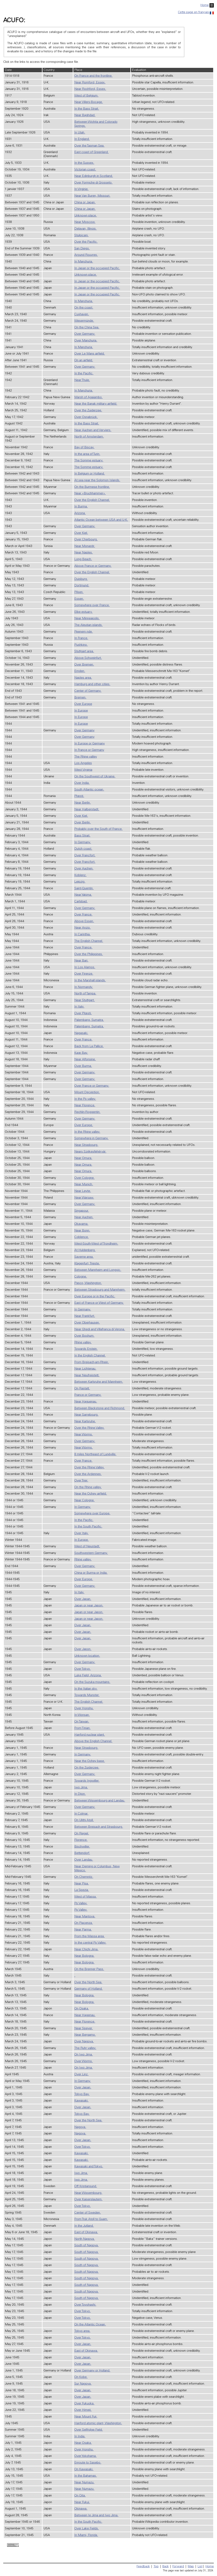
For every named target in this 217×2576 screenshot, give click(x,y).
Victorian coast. (85, 169)
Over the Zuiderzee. (88, 410)
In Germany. (82, 842)
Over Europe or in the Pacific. (94, 1296)
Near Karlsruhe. (85, 1421)
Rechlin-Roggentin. (87, 1112)
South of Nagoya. (86, 2245)
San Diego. (82, 248)
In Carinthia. (82, 934)
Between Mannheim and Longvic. (97, 1270)
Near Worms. (83, 1434)
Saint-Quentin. (84, 888)
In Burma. (81, 506)
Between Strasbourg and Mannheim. (100, 1289)
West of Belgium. (86, 95)
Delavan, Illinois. (85, 228)
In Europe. (81, 1540)
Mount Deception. (87, 1092)
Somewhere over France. (92, 605)
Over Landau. (83, 1859)
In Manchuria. (83, 261)
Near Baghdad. (85, 115)
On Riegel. (81, 1833)
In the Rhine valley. (87, 1132)
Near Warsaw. (84, 1197)
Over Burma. (83, 1066)
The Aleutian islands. (88, 625)
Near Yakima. (83, 894)
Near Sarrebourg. (86, 1414)
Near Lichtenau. (85, 1368)
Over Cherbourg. (86, 539)
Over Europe (83, 704)
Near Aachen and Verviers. (92, 430)
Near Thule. (82, 380)
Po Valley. (80, 1903)
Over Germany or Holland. (92, 2370)
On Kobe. (81, 2377)
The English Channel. (88, 941)
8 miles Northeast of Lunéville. (95, 1454)
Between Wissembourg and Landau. (99, 1800)
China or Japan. (85, 202)
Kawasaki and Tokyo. (88, 2166)
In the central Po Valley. (90, 1942)
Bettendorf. (82, 1853)
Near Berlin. (82, 802)
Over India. (82, 783)
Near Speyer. (83, 2028)
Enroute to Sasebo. (87, 2462)
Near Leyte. (82, 1191)
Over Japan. (82, 1599)
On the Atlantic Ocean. (90, 2324)
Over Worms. (83, 2061)
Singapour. (81, 1210)
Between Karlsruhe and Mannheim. (98, 1382)
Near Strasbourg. (86, 1145)
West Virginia (83, 770)
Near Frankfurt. (84, 1316)
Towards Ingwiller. (87, 1780)
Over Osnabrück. (86, 417)
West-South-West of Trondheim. (96, 1243)
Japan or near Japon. (88, 1605)
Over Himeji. (83, 2410)
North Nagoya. (84, 2239)
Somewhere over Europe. (92, 1513)
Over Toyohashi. (85, 2304)
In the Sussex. (84, 163)
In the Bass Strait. (86, 108)
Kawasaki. (81, 2100)
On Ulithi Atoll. (84, 1820)
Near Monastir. (84, 546)
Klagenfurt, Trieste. (87, 1263)
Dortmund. (81, 585)
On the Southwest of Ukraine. (94, 776)
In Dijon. (80, 1794)
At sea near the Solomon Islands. (97, 480)
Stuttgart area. (84, 651)
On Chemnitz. (83, 1877)
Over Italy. (81, 1533)
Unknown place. (85, 215)
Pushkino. (81, 645)
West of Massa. (85, 1896)
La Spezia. (81, 1890)
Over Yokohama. (85, 2456)
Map (191, 2566)
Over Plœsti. (83, 1013)
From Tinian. (82, 1728)
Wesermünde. (84, 320)
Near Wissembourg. (88, 2193)
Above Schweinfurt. (88, 658)
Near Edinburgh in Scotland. (93, 176)
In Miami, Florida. (86, 2535)
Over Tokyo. (82, 1669)
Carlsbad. (81, 901)
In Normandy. (83, 987)
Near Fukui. (82, 2502)
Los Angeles (83, 763)
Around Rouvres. (86, 255)
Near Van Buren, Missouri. (92, 195)
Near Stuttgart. (84, 1000)
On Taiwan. (81, 1721)
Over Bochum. (84, 1335)
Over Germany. (84, 334)
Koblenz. (80, 875)
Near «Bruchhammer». (90, 493)
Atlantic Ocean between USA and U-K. (101, 520)
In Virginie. (81, 189)
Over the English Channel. (92, 500)
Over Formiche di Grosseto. (93, 182)
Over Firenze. (83, 973)
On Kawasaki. (83, 2469)
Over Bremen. (84, 664)
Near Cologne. (84, 1500)
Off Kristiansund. (85, 2186)
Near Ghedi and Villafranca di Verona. (99, 1329)
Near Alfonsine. (85, 1059)
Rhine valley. (83, 1342)
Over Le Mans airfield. (89, 353)
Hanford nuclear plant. (89, 1734)
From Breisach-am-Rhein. (91, 1362)
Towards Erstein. (86, 1349)
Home (207, 5)
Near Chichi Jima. (86, 1949)
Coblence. (81, 1237)
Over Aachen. (83, 868)
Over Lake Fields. (86, 2528)
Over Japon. (82, 1649)
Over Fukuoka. (84, 2403)
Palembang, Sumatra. (89, 1020)
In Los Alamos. (84, 967)
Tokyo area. (82, 2331)
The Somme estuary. (88, 460)
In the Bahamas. (85, 2475)
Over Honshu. (84, 1708)
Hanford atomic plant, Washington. (98, 2423)
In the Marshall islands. (90, 980)
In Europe (81, 710)
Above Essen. (84, 921)
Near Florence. (84, 1105)
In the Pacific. (83, 373)
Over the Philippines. (88, 954)
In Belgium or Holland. (89, 473)
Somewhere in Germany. (91, 1138)
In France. (81, 638)
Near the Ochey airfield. (90, 1493)
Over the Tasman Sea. (89, 145)
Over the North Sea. (88, 1982)
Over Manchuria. (85, 340)
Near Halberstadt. (86, 809)
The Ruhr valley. (85, 2048)
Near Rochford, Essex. (90, 89)
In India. (79, 2436)
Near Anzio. (82, 927)
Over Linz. (81, 2074)
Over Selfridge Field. (88, 2429)
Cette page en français (196, 12)
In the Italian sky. (86, 1688)
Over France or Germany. (91, 1086)
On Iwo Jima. (83, 2054)
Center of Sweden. (87, 2212)
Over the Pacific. (86, 242)
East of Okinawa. (86, 2232)
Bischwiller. (82, 1846)
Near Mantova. (84, 1916)
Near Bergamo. (85, 2034)
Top (156, 2566)
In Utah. (79, 132)
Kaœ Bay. (81, 1053)
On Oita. (80, 2495)
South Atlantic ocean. (89, 789)
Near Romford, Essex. (90, 82)
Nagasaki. (81, 1033)
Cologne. (80, 1276)
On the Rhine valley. (88, 1487)
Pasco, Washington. (88, 1283)
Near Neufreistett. (87, 1375)
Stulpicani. (81, 235)
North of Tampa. (85, 993)
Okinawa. (80, 2508)
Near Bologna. (84, 1956)
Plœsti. (79, 796)
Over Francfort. (85, 855)
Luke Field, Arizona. (88, 1675)
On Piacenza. (83, 1923)
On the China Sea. (86, 327)
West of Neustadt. (87, 1546)
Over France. (83, 914)
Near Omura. (83, 1158)
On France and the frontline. (93, 76)
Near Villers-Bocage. (88, 102)
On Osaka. (81, 2008)
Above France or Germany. (93, 566)
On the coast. (83, 307)
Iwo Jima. (81, 1787)
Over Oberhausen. (87, 1322)
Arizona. (80, 513)
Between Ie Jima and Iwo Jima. (96, 2515)
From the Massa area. (89, 1936)
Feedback (143, 2566)
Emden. (79, 671)
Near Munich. (83, 1184)
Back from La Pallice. (89, 1046)
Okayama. (81, 1224)
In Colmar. (81, 1813)
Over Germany (84, 730)
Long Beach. (83, 559)
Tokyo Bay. (82, 2094)
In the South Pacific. (88, 1526)
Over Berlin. (82, 822)
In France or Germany (89, 750)
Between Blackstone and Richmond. (99, 1408)
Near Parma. (83, 1929)
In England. (82, 139)
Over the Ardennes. (88, 1474)
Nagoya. (80, 2127)
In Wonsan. (82, 1715)
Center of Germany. (88, 691)
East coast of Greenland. (91, 152)
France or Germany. (88, 1395)
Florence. (81, 1840)
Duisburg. (81, 579)
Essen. (79, 598)
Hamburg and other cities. (92, 684)
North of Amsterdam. (89, 436)
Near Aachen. (83, 1217)
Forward (178, 2566)
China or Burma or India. (91, 1573)
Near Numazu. (84, 2482)
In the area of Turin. (87, 454)
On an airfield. (83, 360)
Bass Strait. (82, 835)
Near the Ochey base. (89, 1761)
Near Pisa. (81, 1883)
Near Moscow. (85, 222)
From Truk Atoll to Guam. (91, 2219)
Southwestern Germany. (91, 1553)
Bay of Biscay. (84, 447)
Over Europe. (83, 1125)
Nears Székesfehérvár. (90, 1151)
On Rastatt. (82, 1388)
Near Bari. (81, 960)
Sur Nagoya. (83, 2383)
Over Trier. (81, 1480)
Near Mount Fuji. (85, 2416)
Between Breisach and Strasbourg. (98, 1827)
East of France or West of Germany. (99, 1303)
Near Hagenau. (85, 2015)
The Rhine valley (85, 756)
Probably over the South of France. (98, 829)
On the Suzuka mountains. (92, 1682)
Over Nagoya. (84, 2041)
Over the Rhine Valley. (89, 1428)
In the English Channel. (90, 1355)
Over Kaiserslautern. (88, 2199)
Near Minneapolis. (87, 618)
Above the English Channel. (93, 1741)
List (200, 2566)
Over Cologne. (84, 1178)
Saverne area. (84, 1257)
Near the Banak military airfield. (95, 403)
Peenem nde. (83, 631)
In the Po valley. (85, 1099)
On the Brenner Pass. (89, 1969)
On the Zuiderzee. (86, 1767)
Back (165, 2566)
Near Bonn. (82, 1230)
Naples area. (83, 677)
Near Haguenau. (85, 1401)
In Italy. (79, 1006)
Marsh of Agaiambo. (88, 397)
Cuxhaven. (81, 314)
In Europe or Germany (89, 743)
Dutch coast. (83, 848)
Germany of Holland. (88, 1988)
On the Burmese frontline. (92, 487)
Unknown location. (87, 1655)
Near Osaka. (83, 2443)
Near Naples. (83, 552)
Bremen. (80, 697)
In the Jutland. (84, 2225)
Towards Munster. (87, 1695)
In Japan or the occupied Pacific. (97, 268)
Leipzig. (79, 881)
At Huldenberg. (85, 1250)
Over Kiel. (81, 533)
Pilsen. (79, 592)
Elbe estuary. (83, 612)
